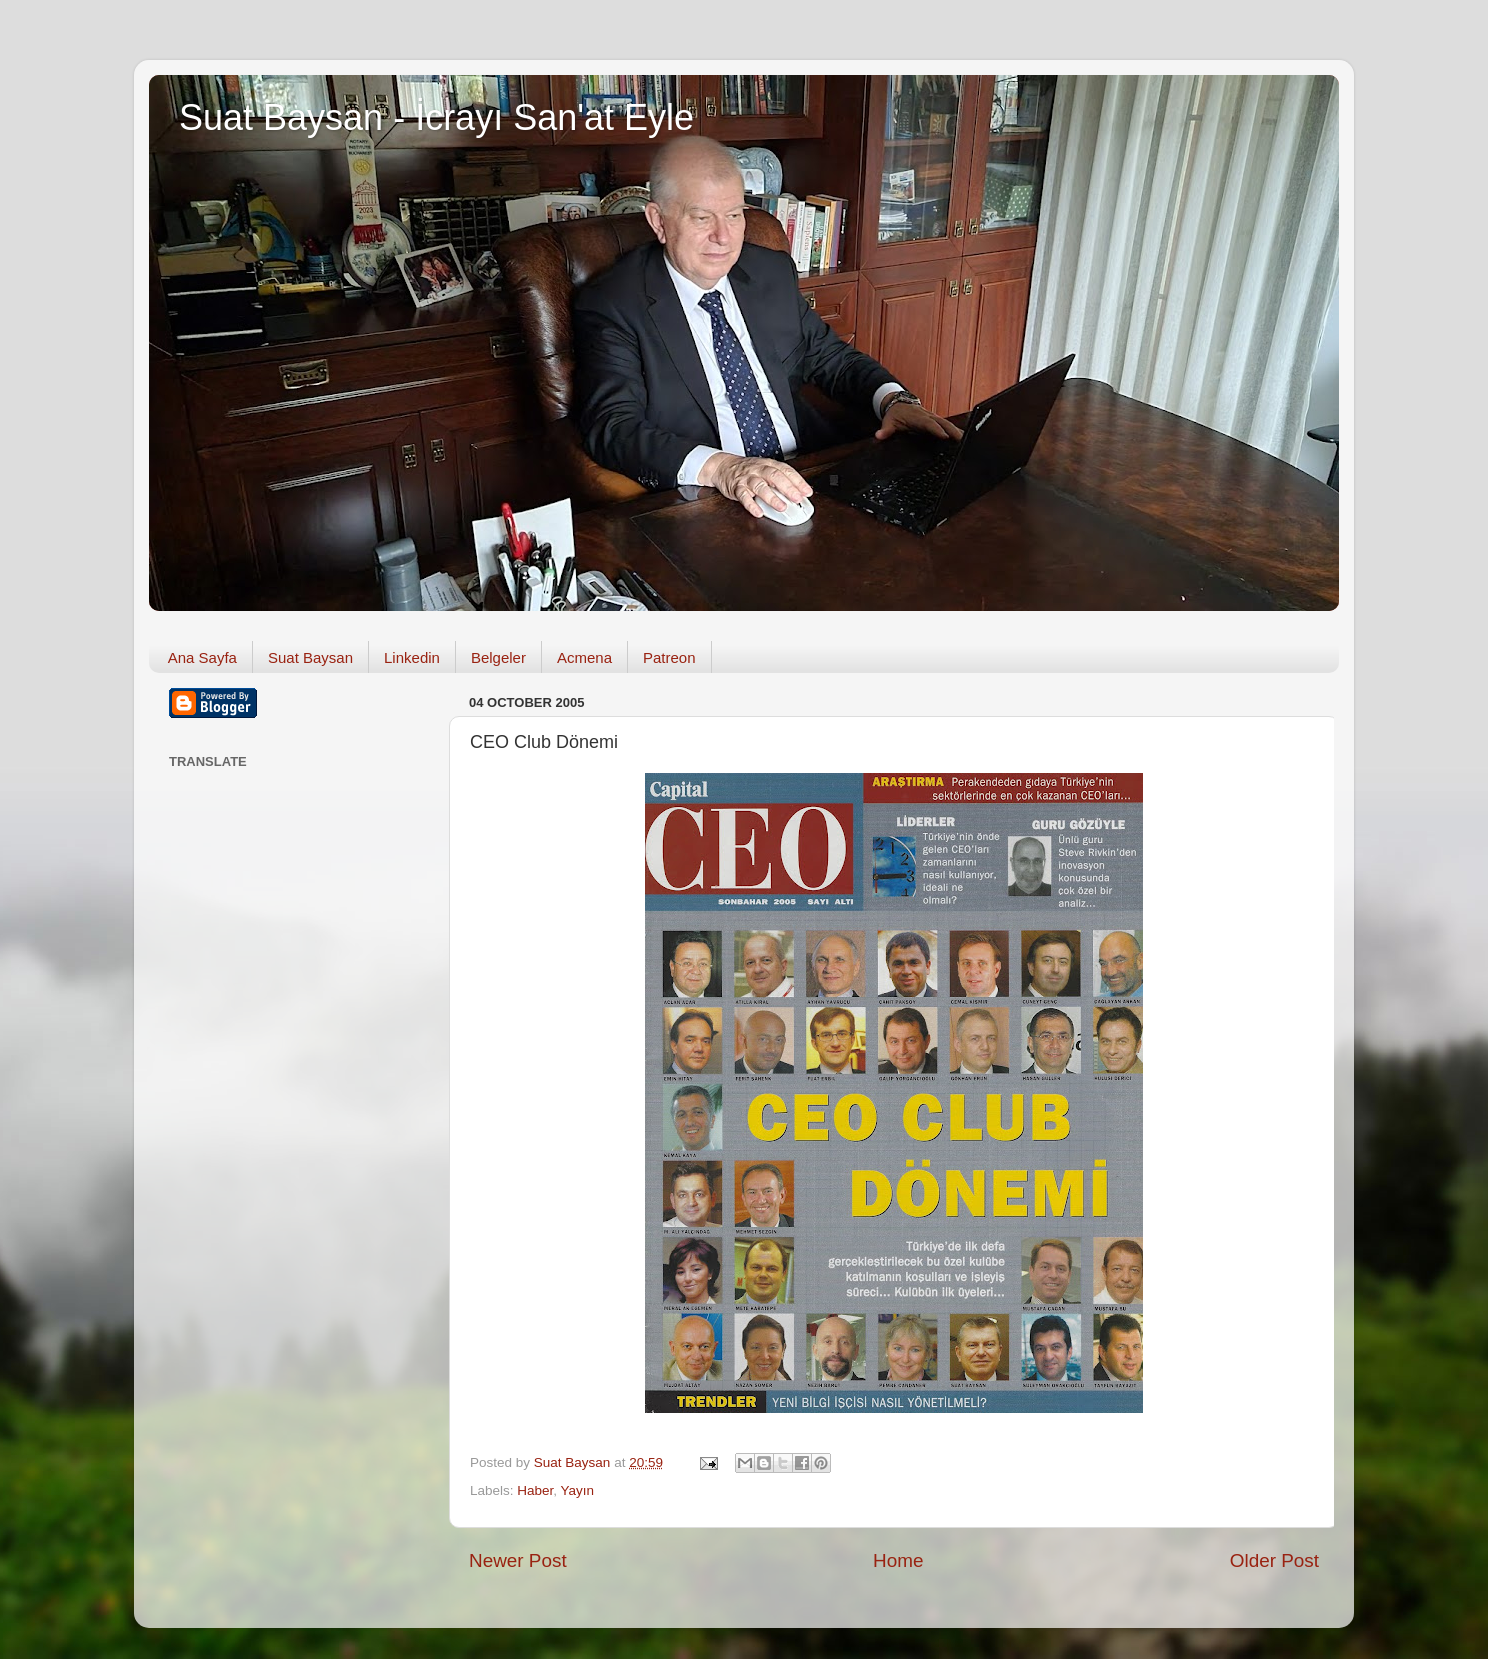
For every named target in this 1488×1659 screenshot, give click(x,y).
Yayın (578, 1490)
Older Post (1274, 1560)
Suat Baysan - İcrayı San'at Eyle (436, 117)
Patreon (669, 657)
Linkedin (412, 657)
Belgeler (498, 657)
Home (898, 1560)
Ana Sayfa (202, 657)
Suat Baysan (310, 657)
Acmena (584, 657)
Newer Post (518, 1560)
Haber (535, 1490)
